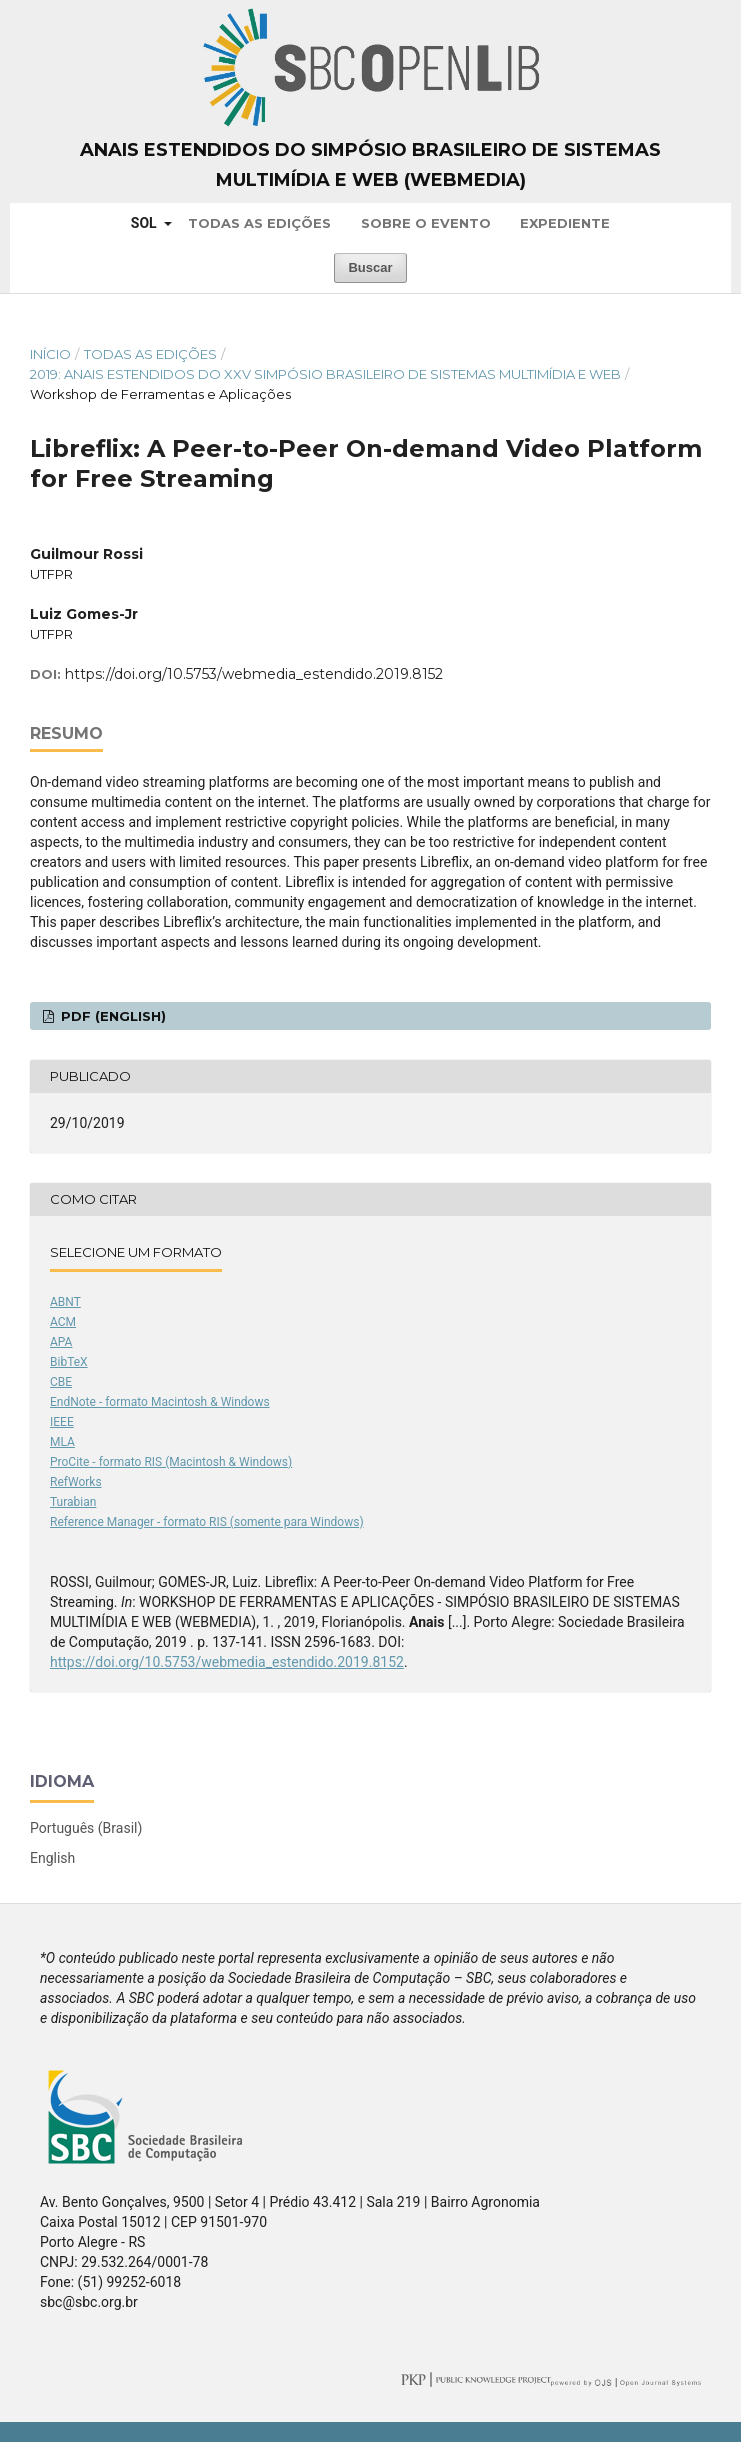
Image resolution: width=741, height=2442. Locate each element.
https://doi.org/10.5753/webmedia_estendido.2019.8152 (254, 674)
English (52, 1858)
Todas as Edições (259, 223)
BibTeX (69, 1362)
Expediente (565, 223)
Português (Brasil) (86, 1828)
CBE (61, 1382)
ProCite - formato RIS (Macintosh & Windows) (171, 1462)
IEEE (62, 1422)
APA (61, 1342)
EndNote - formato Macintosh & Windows (160, 1402)
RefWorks (76, 1482)
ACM (63, 1322)
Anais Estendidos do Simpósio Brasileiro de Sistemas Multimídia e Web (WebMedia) (370, 165)
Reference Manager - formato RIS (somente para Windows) (207, 1522)
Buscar (370, 267)
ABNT (65, 1302)
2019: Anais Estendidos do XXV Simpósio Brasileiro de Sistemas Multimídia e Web (325, 374)
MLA (62, 1442)
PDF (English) (111, 1016)
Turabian (73, 1502)
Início (50, 354)
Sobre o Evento (426, 223)
